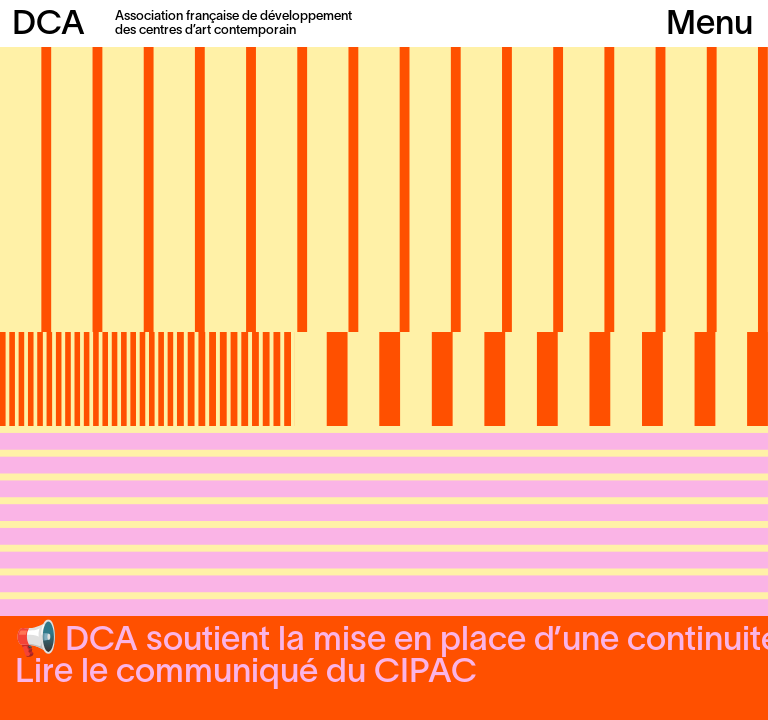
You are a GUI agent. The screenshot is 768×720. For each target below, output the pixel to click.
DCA (48, 25)
